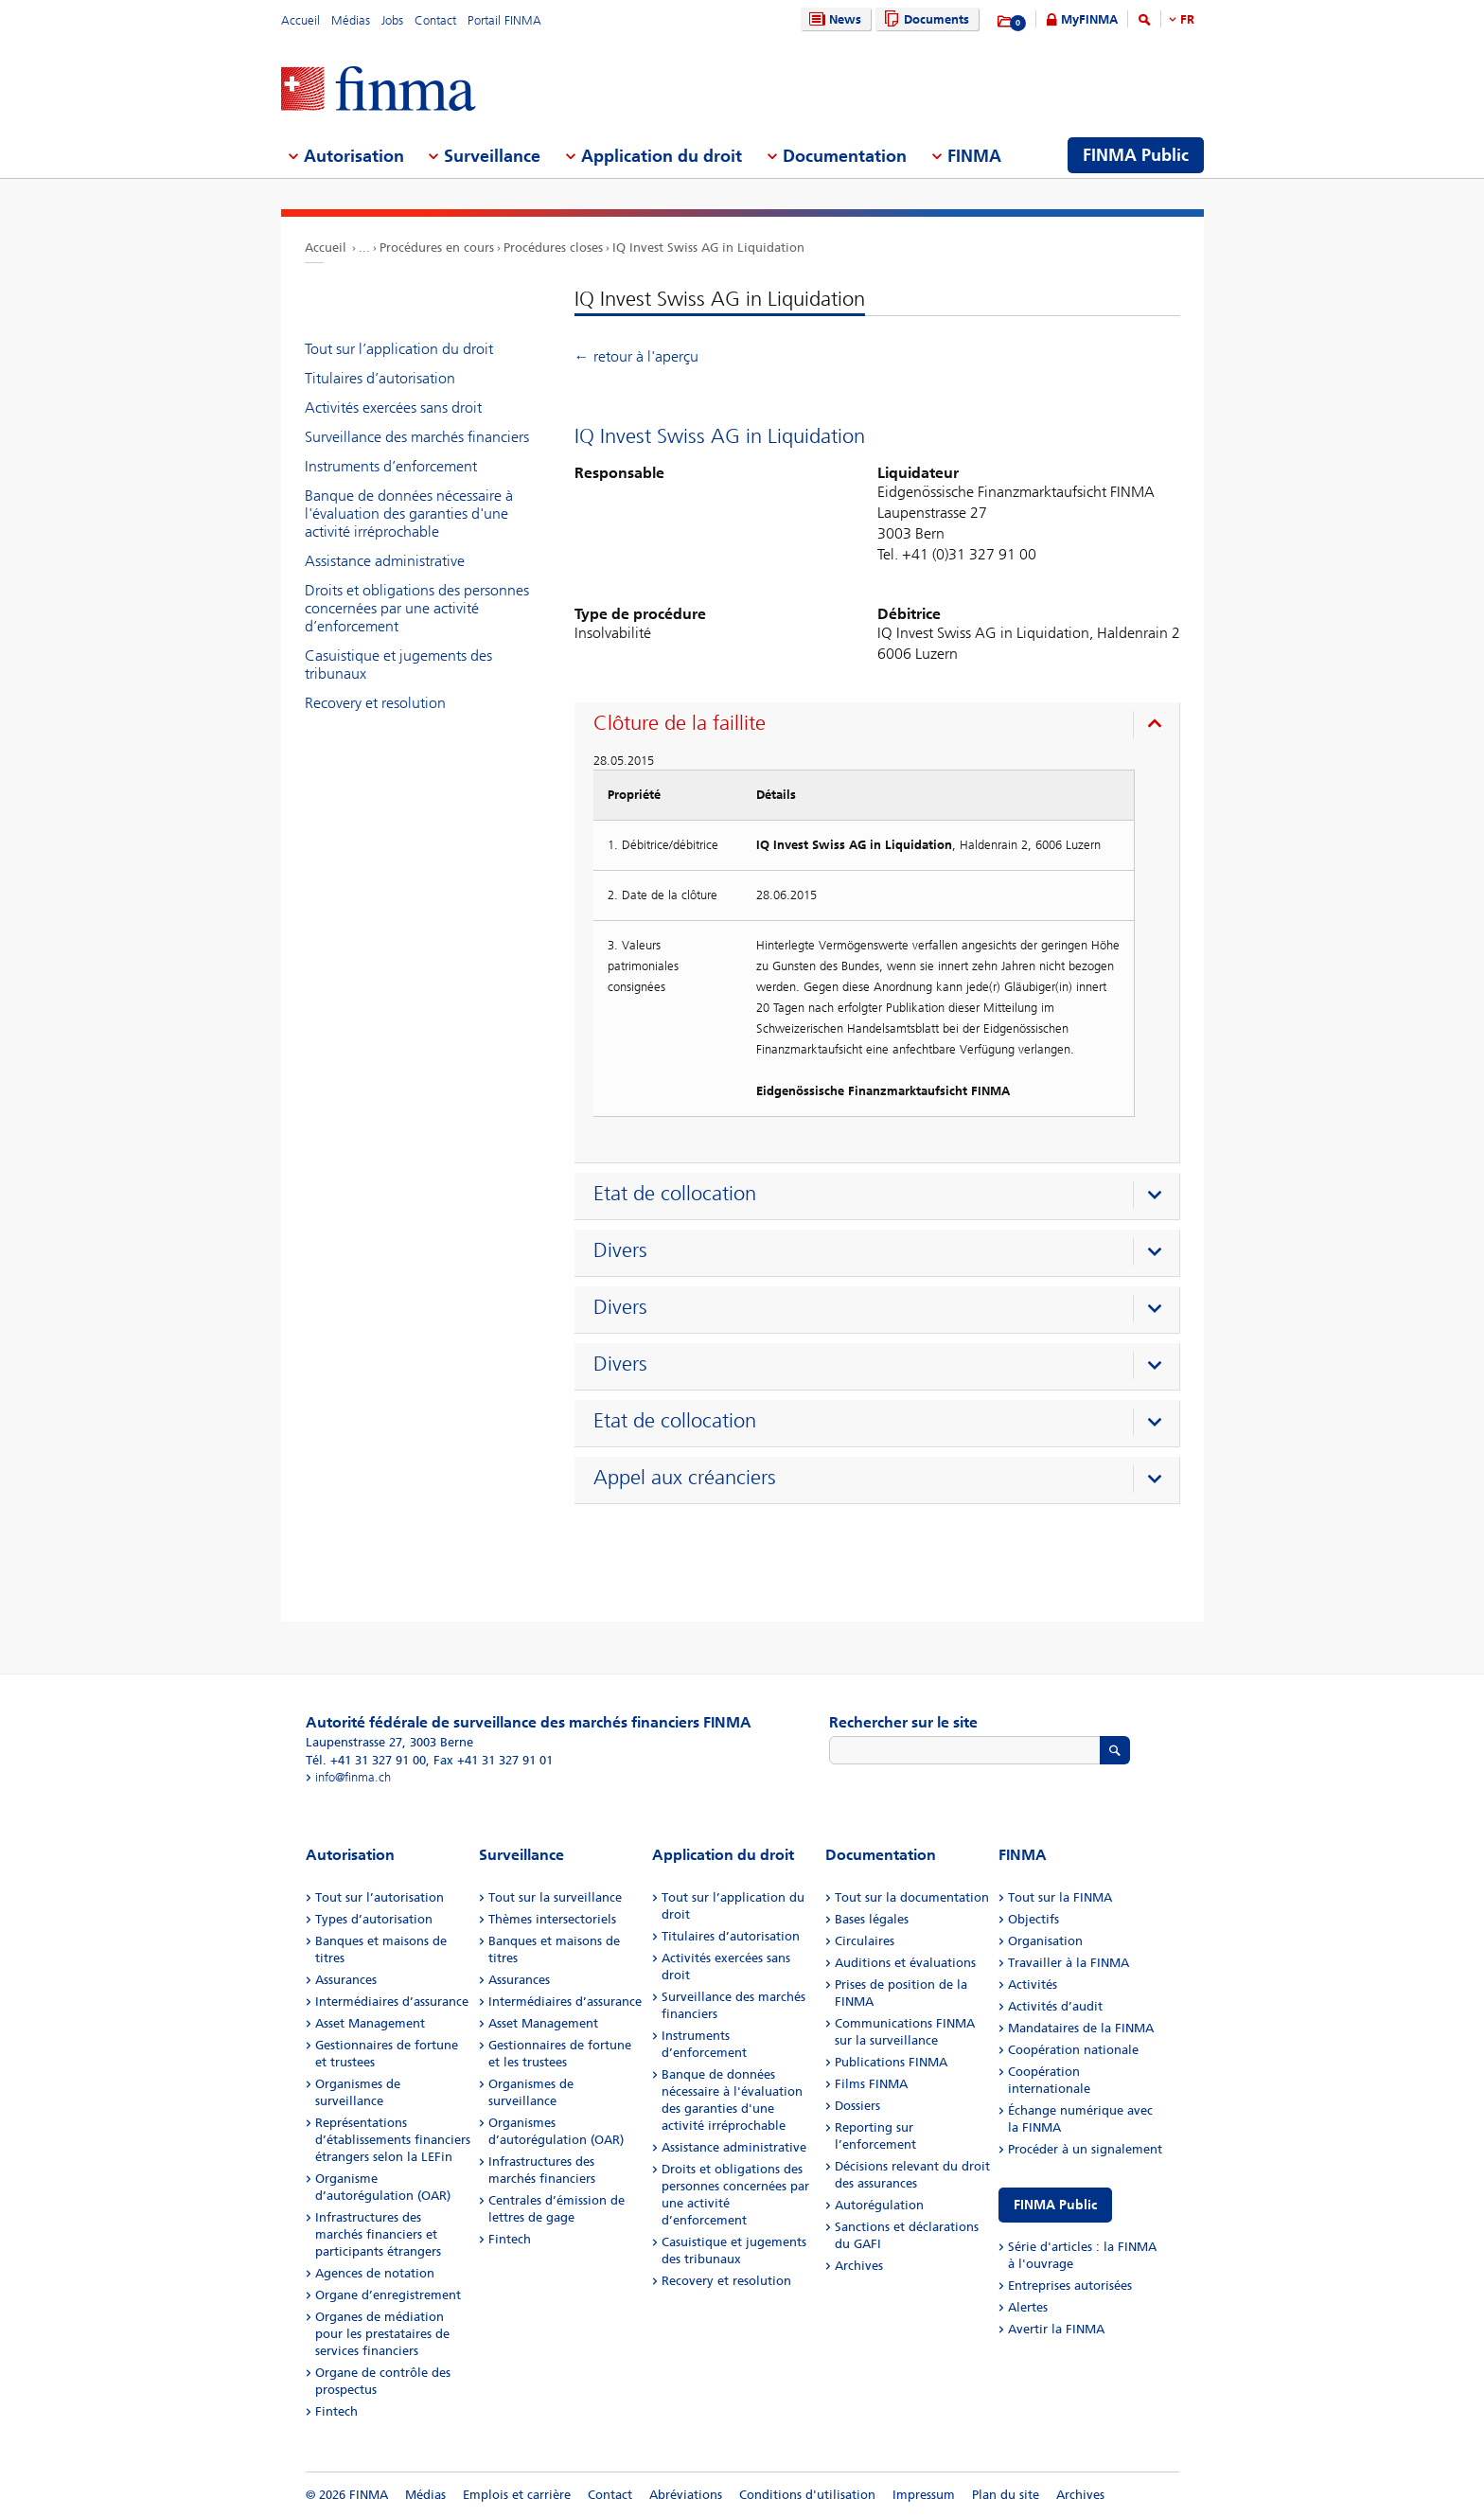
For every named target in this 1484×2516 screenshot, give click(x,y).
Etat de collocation (674, 1193)
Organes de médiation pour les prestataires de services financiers (382, 2334)
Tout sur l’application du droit (399, 349)
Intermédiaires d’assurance (391, 2001)
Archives (859, 2266)
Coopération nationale (1073, 2050)
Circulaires (864, 1941)
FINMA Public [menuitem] (1136, 155)
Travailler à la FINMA (1068, 1963)
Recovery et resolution (375, 703)
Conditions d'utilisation (807, 2495)
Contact (435, 20)
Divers (620, 1250)
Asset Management (370, 2023)
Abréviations (685, 2495)
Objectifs (1033, 1919)
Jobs (392, 20)
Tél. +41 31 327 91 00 (366, 1760)
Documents (924, 19)
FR (1187, 19)
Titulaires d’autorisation (380, 378)
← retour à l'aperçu (636, 356)
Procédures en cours (437, 247)
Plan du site (1005, 2495)
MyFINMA (1089, 19)
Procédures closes (553, 247)
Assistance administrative (385, 561)
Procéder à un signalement (1085, 2149)
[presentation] (881, 726)
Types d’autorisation (374, 1919)
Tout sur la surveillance (555, 1897)
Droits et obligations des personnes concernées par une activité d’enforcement (417, 608)
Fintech (336, 2411)
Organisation (1045, 1941)
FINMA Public (1055, 2205)
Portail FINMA (504, 20)
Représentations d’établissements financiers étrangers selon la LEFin (392, 2140)
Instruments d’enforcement (391, 466)
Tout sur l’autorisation (379, 1897)
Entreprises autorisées (1070, 2285)
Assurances (346, 1980)
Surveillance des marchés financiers (417, 437)
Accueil (300, 20)
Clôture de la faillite (679, 723)
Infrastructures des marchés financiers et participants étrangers (378, 2234)
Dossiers (857, 2106)
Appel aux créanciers (684, 1477)
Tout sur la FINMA (1060, 1897)
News (832, 19)
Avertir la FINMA (1056, 2329)
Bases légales (872, 1919)
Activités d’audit (1055, 2006)
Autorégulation (879, 2205)
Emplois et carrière (517, 2495)
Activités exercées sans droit (393, 407)
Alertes (1028, 2307)
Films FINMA (871, 2084)
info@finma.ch (353, 1777)
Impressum (923, 2495)
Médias (350, 20)
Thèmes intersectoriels (552, 1919)
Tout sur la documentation (912, 1897)
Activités (1032, 1984)
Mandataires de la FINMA (1081, 2028)
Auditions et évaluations (905, 1963)
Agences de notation (374, 2273)
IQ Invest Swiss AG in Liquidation (708, 247)
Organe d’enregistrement (388, 2295)
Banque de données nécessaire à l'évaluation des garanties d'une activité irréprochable (409, 513)
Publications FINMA (891, 2062)
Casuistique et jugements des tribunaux (398, 664)
